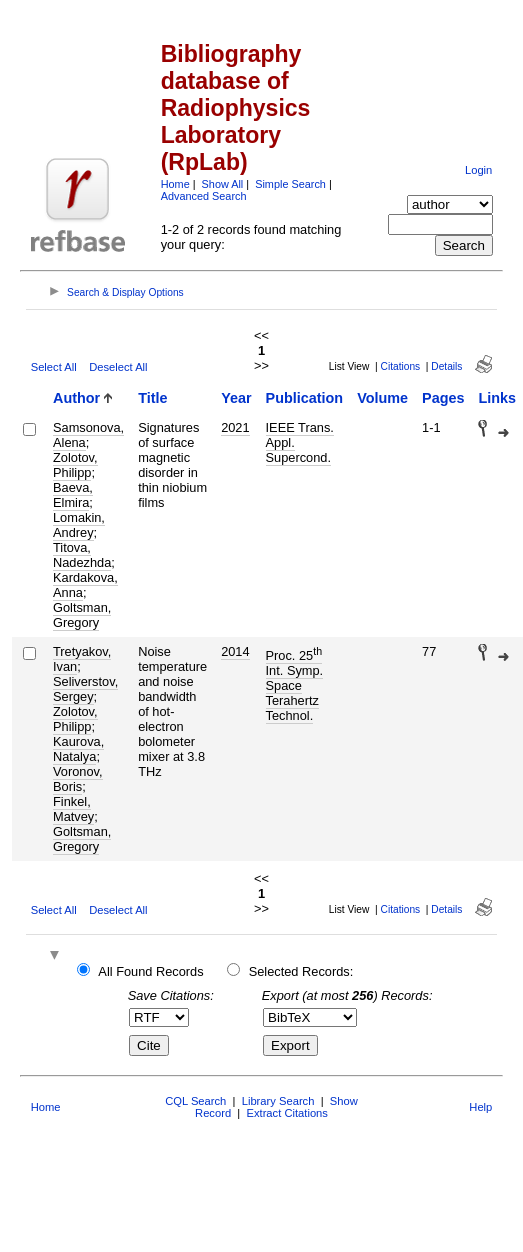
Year (236, 398)
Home (175, 184)
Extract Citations (286, 1113)
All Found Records (150, 971)
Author (76, 398)
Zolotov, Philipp (75, 465)
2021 (235, 427)
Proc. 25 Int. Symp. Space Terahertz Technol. (295, 685)
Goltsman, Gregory (82, 615)
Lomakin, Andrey (79, 525)
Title (152, 398)
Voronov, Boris (78, 779)
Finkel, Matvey (73, 809)
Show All (223, 184)
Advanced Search (204, 196)
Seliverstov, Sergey (85, 689)
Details (446, 366)
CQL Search (195, 1101)
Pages (443, 398)
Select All (54, 367)
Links (497, 398)
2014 (235, 651)
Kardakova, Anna (85, 585)
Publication (305, 398)
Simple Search (290, 184)
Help (480, 1107)
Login (478, 170)
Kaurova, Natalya (78, 749)
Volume (382, 398)
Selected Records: (301, 971)
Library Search (278, 1101)
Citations (401, 366)
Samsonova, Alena (88, 435)
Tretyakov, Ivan (82, 659)
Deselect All (118, 367)
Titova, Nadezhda (82, 555)
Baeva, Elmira (73, 495)
